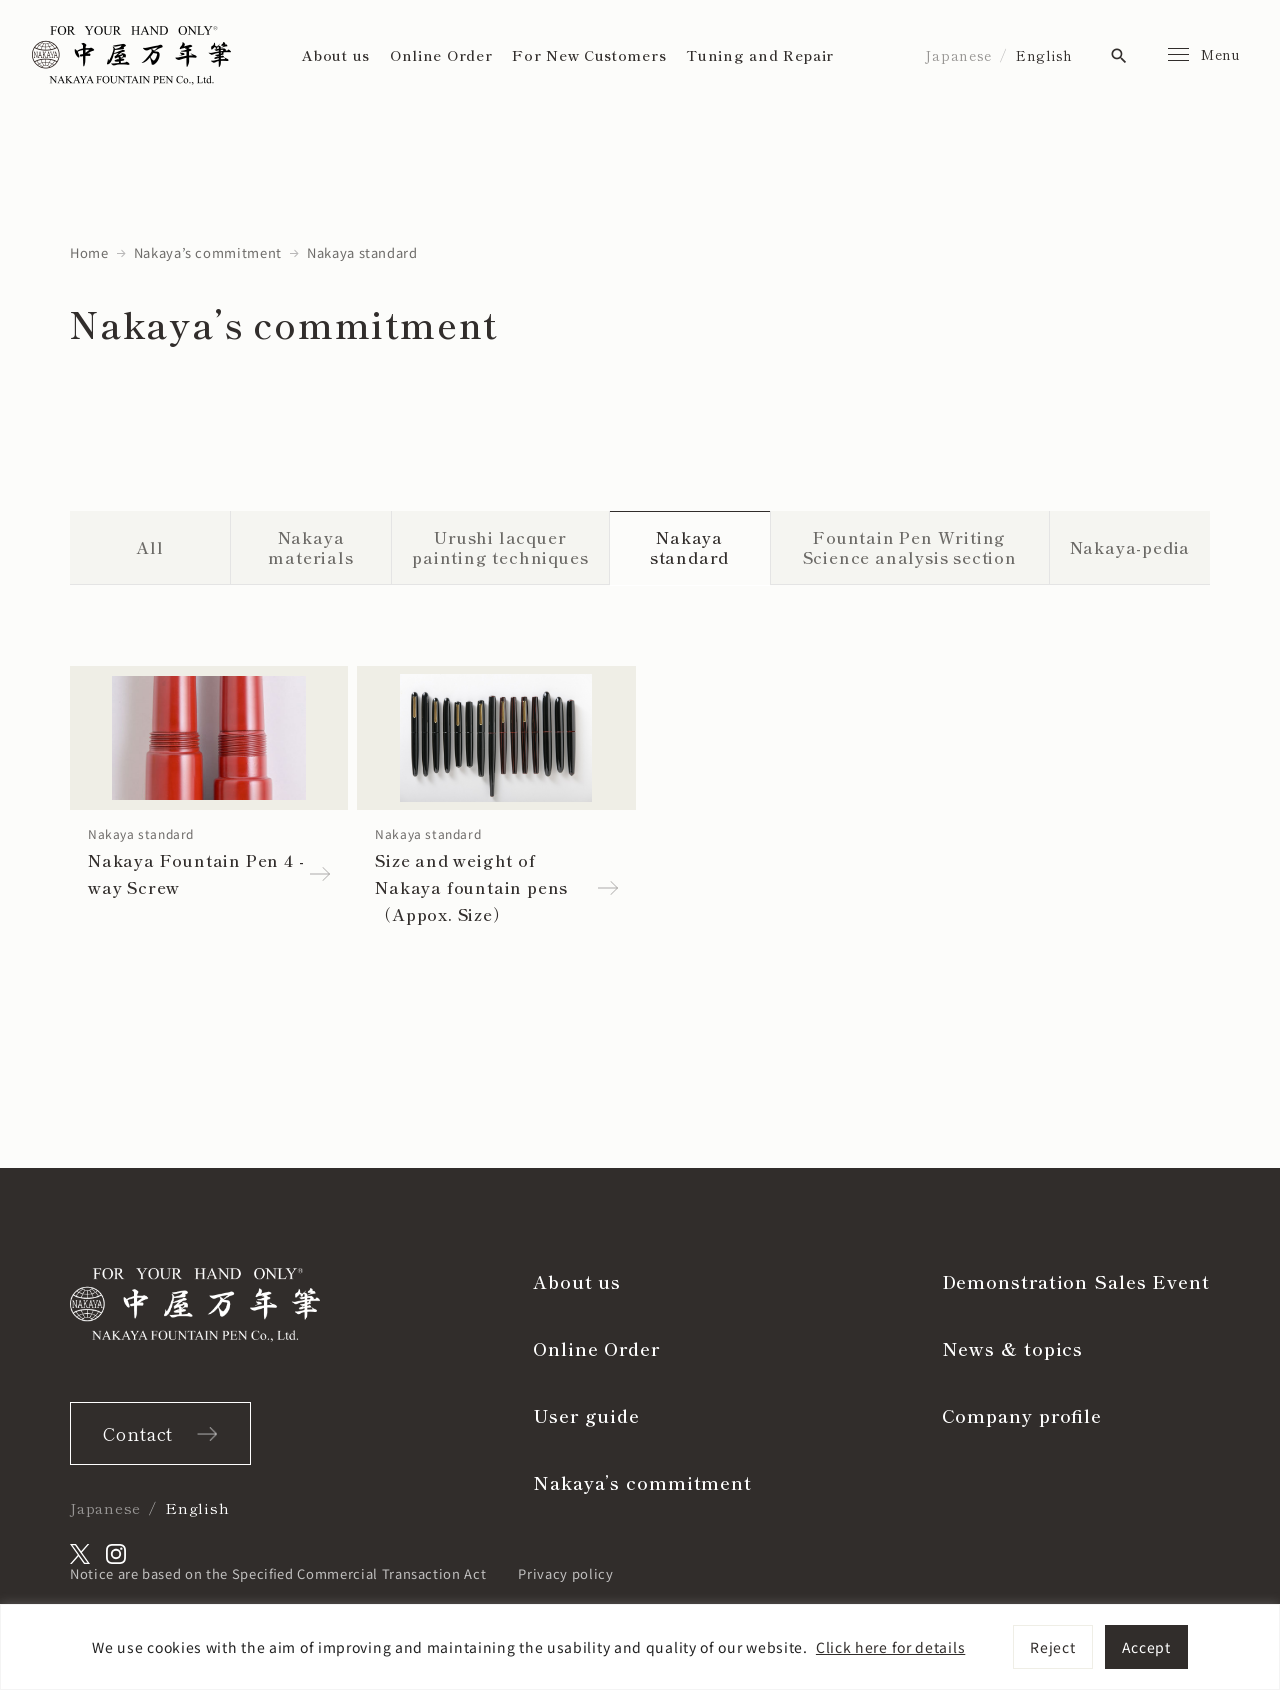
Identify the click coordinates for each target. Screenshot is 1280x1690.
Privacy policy (565, 1573)
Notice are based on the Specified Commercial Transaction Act (278, 1573)
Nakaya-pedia (1130, 547)
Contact (138, 1433)
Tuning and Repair (760, 55)
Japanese (958, 55)
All (149, 547)
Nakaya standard (689, 547)
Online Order (441, 55)
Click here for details (890, 1647)
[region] (640, 1647)
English (1044, 55)
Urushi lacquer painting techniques (500, 547)
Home (89, 252)
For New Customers (589, 55)
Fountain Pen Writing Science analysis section (910, 547)
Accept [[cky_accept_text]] (1146, 1647)
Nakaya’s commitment (208, 252)
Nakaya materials (310, 547)
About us (336, 55)
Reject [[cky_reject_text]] (1052, 1647)
